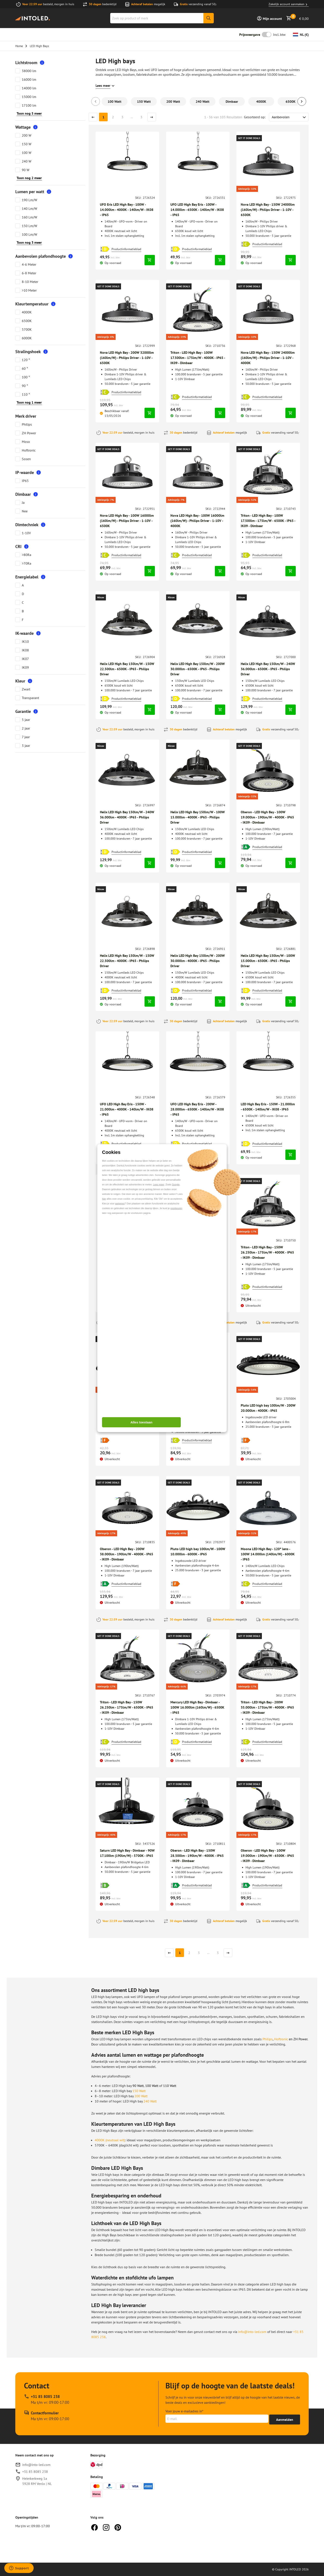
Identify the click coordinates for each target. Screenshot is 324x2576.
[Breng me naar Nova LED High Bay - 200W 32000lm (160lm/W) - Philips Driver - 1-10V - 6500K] (127, 312)
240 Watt (150, 2101)
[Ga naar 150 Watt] (144, 101)
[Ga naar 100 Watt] (114, 101)
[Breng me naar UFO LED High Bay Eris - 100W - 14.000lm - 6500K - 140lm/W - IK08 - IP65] (198, 163)
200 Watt (141, 2096)
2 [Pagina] (113, 117)
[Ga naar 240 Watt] (202, 101)
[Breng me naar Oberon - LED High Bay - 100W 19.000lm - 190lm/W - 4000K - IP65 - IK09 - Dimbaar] (268, 771)
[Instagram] (106, 2527)
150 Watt (139, 2091)
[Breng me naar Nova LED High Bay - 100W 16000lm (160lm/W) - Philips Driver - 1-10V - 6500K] (127, 474)
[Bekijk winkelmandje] (297, 18)
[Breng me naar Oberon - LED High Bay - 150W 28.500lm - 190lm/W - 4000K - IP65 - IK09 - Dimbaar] (198, 1809)
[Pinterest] (118, 2527)
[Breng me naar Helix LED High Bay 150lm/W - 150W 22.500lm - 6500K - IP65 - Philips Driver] (127, 623)
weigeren (120, 1203)
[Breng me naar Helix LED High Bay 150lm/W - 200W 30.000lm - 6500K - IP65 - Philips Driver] (198, 623)
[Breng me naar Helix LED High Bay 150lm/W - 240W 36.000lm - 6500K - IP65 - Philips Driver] (268, 623)
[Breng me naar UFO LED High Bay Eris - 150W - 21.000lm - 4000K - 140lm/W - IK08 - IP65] (127, 1063)
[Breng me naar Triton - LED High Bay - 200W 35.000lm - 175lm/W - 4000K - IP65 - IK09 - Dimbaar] (268, 1661)
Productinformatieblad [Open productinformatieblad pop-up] (126, 249)
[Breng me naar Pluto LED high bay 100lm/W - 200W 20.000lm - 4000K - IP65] (268, 1364)
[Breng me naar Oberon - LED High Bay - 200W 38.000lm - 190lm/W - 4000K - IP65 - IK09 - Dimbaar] (127, 1508)
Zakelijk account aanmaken (289, 4)
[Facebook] (94, 2527)
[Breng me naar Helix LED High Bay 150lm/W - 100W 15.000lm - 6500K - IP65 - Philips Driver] (268, 914)
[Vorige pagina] (93, 117)
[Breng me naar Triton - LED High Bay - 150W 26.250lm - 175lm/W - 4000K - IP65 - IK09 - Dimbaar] (268, 1206)
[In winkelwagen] (150, 260)
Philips (268, 2039)
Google (175, 1184)
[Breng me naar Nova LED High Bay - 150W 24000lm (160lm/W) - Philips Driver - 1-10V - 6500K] (268, 163)
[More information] (42, 63)
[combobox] (162, 18)
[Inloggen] (269, 18)
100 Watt (151, 2085)
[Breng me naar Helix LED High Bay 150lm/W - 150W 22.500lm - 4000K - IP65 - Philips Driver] (127, 914)
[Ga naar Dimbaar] (232, 101)
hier (104, 1198)
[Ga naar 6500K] (291, 101)
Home (19, 46)
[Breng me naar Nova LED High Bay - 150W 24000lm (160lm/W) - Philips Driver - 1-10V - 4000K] (268, 312)
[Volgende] (301, 101)
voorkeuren (176, 1208)
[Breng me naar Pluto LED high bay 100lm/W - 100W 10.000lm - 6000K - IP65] (198, 1508)
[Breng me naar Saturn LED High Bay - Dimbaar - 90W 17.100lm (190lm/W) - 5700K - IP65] (127, 1809)
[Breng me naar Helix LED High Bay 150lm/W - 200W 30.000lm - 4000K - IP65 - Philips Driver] (198, 914)
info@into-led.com (252, 2332)
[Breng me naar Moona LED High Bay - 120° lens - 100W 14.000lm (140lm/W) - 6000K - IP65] (268, 1508)
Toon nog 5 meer (29, 113)
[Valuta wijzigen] (301, 34)
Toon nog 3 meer (29, 242)
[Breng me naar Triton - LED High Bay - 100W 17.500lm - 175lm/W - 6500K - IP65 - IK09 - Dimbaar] (268, 474)
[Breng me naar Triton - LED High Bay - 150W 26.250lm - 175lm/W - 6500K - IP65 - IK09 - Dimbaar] (127, 1661)
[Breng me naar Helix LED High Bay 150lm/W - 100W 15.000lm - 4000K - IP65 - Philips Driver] (198, 771)
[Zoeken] (208, 18)
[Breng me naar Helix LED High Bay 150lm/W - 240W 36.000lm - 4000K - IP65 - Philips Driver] (127, 771)
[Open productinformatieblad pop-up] (105, 249)
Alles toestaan (142, 1422)
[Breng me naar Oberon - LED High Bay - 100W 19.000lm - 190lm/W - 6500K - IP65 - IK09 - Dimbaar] (268, 1809)
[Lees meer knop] (106, 85)
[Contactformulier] (46, 2415)
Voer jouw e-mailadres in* (184, 2411)
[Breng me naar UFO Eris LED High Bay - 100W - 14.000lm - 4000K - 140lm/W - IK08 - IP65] (127, 163)
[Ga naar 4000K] (261, 101)
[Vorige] (95, 101)
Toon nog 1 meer (29, 402)
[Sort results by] (289, 117)
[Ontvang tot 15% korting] (284, 2419)
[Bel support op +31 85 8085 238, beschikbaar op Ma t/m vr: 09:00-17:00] (46, 2399)
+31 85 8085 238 (35, 2471)
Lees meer (158, 1184)
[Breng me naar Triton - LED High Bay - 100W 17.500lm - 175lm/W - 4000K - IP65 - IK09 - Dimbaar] (198, 312)
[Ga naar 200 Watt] (173, 101)
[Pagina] (103, 117)
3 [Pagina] (122, 117)
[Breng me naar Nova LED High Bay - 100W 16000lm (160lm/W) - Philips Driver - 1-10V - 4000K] (198, 474)
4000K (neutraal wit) (110, 2140)
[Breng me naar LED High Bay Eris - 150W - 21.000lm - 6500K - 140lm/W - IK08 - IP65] (268, 1063)
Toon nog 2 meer (29, 178)
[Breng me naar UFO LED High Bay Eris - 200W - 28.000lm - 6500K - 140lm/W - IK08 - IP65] (198, 1063)
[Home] (32, 18)
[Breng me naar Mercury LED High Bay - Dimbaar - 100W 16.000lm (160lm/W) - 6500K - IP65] (198, 1661)
